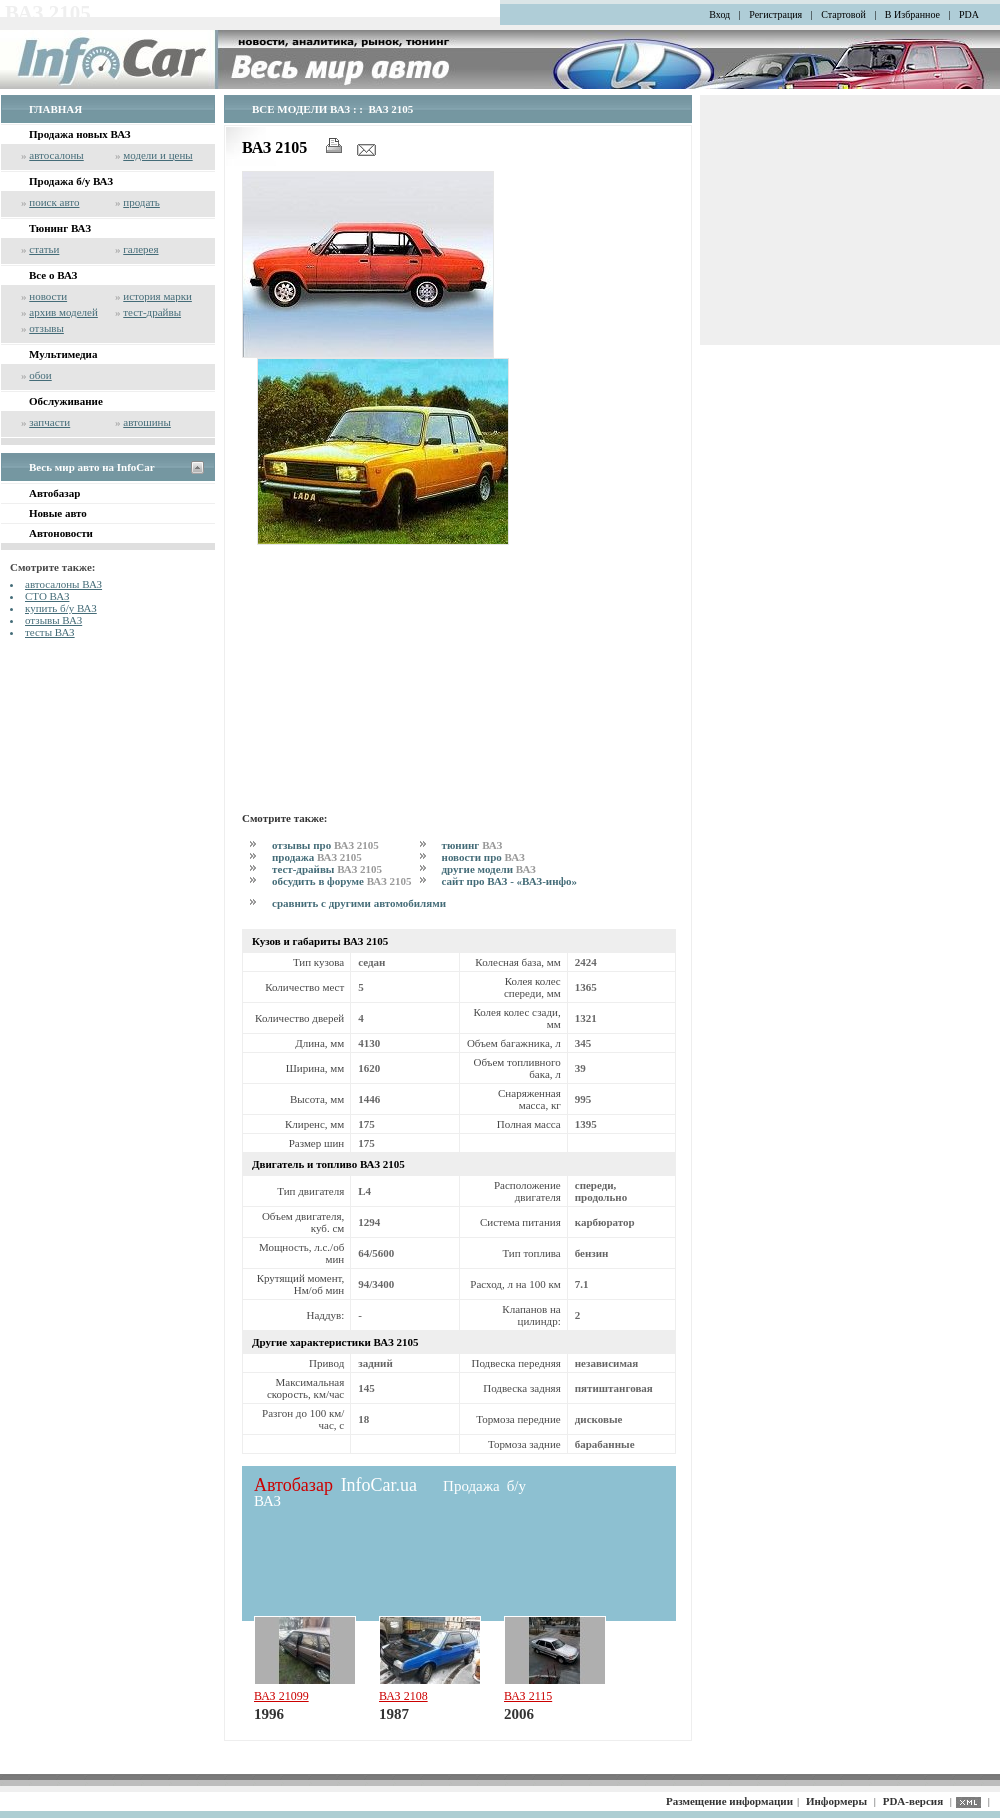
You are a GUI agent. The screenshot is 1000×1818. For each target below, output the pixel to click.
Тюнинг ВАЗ (60, 228)
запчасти (49, 422)
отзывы (46, 328)
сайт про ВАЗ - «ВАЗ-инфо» (510, 881)
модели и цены (157, 155)
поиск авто (54, 202)
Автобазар (54, 493)
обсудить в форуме (342, 881)
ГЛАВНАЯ (55, 109)
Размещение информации (729, 1801)
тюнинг (472, 845)
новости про (483, 857)
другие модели (489, 869)
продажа (317, 857)
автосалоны (56, 155)
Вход (719, 14)
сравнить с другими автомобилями (359, 903)
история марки (157, 296)
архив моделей (63, 312)
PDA (969, 14)
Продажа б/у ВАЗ (71, 181)
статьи (44, 249)
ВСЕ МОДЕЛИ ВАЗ (301, 109)
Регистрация (775, 14)
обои (40, 375)
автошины (147, 422)
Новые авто (58, 513)
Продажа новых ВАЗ (80, 134)
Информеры (836, 1801)
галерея (140, 249)
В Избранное (912, 14)
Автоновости (61, 533)
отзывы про (325, 845)
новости (48, 296)
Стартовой (843, 14)
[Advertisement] (383, 675)
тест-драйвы (152, 312)
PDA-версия (913, 1801)
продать (141, 202)
